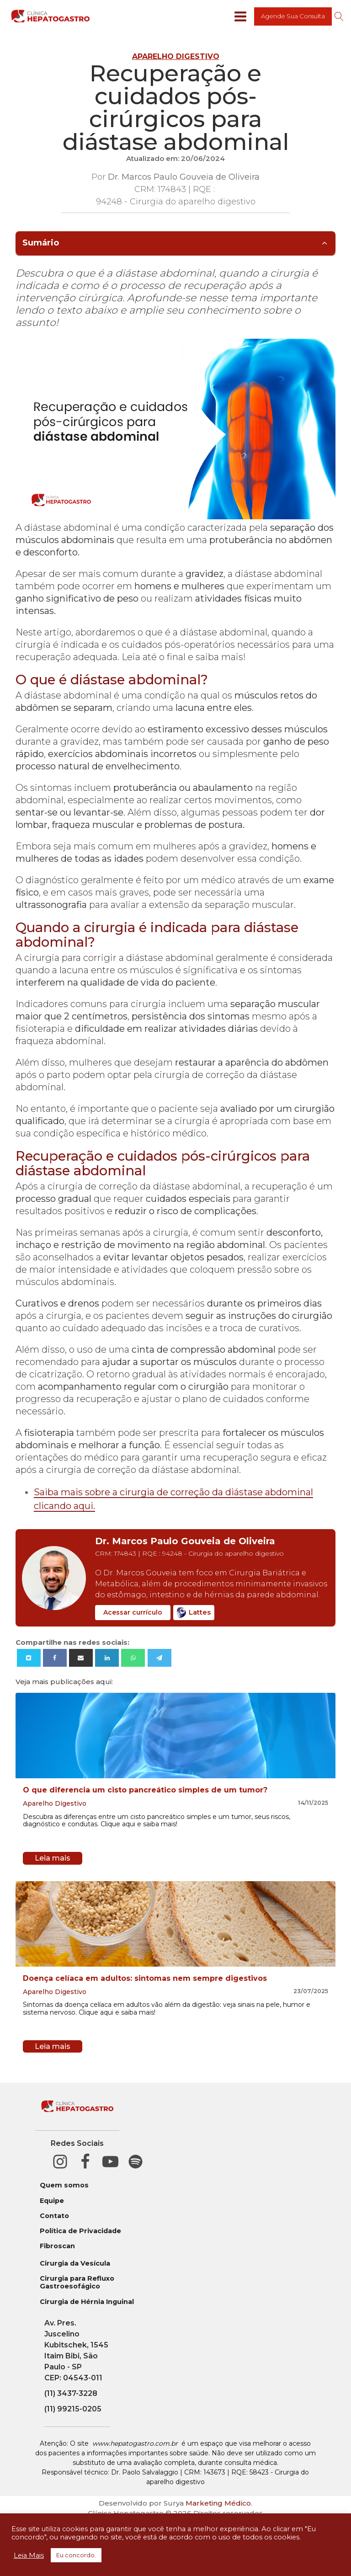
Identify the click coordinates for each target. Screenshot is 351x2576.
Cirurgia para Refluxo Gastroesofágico (77, 2282)
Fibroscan (57, 2246)
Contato (54, 2216)
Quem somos (64, 2185)
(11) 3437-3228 (70, 2393)
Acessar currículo (132, 1612)
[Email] (81, 1658)
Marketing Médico (218, 2503)
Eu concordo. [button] (76, 2555)
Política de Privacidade (80, 2231)
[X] (29, 1658)
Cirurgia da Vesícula (75, 2263)
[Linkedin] (107, 1658)
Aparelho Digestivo (175, 56)
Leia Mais (29, 2555)
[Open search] (339, 16)
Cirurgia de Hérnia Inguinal (87, 2302)
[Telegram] (159, 1658)
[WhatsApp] (133, 1658)
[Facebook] (55, 1658)
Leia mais (52, 1858)
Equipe (52, 2201)
